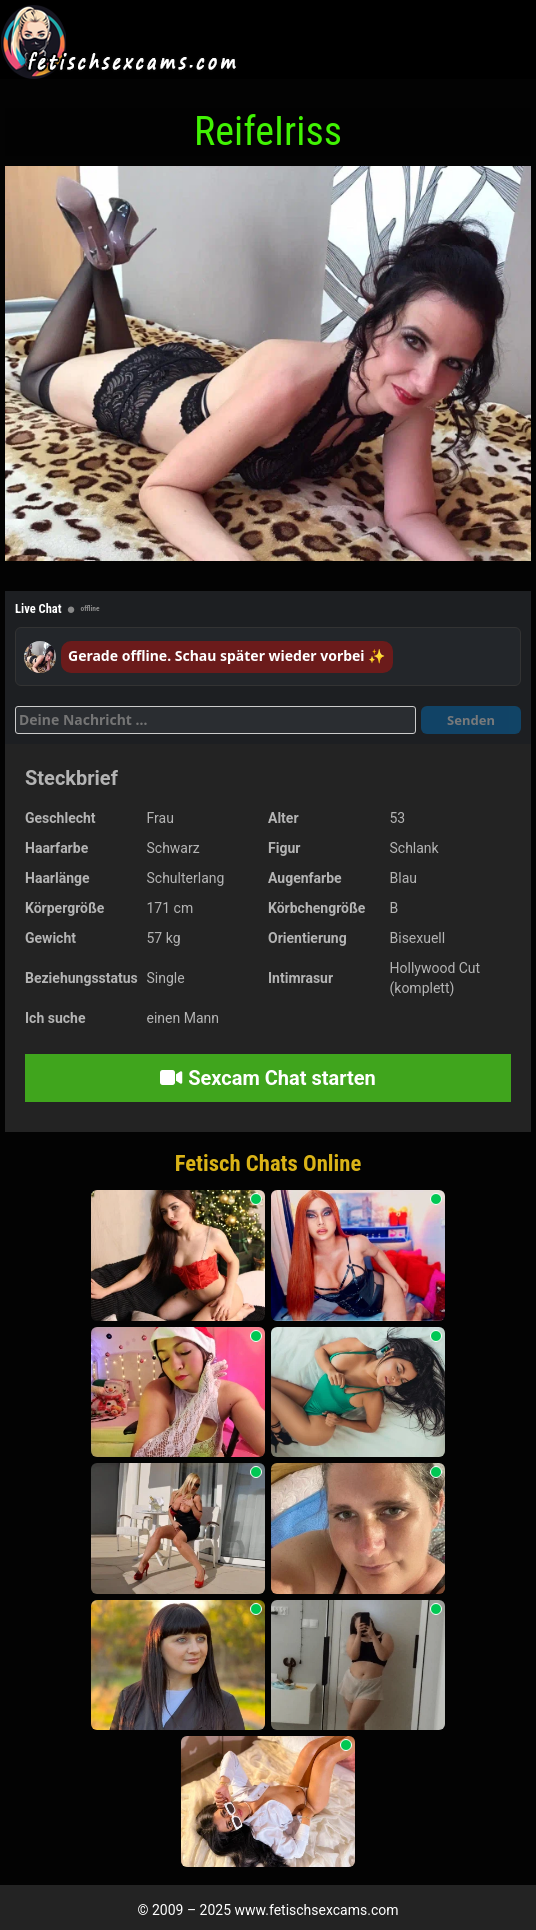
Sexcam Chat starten (268, 1078)
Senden (471, 720)
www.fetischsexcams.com (317, 1910)
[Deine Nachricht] (215, 720)
